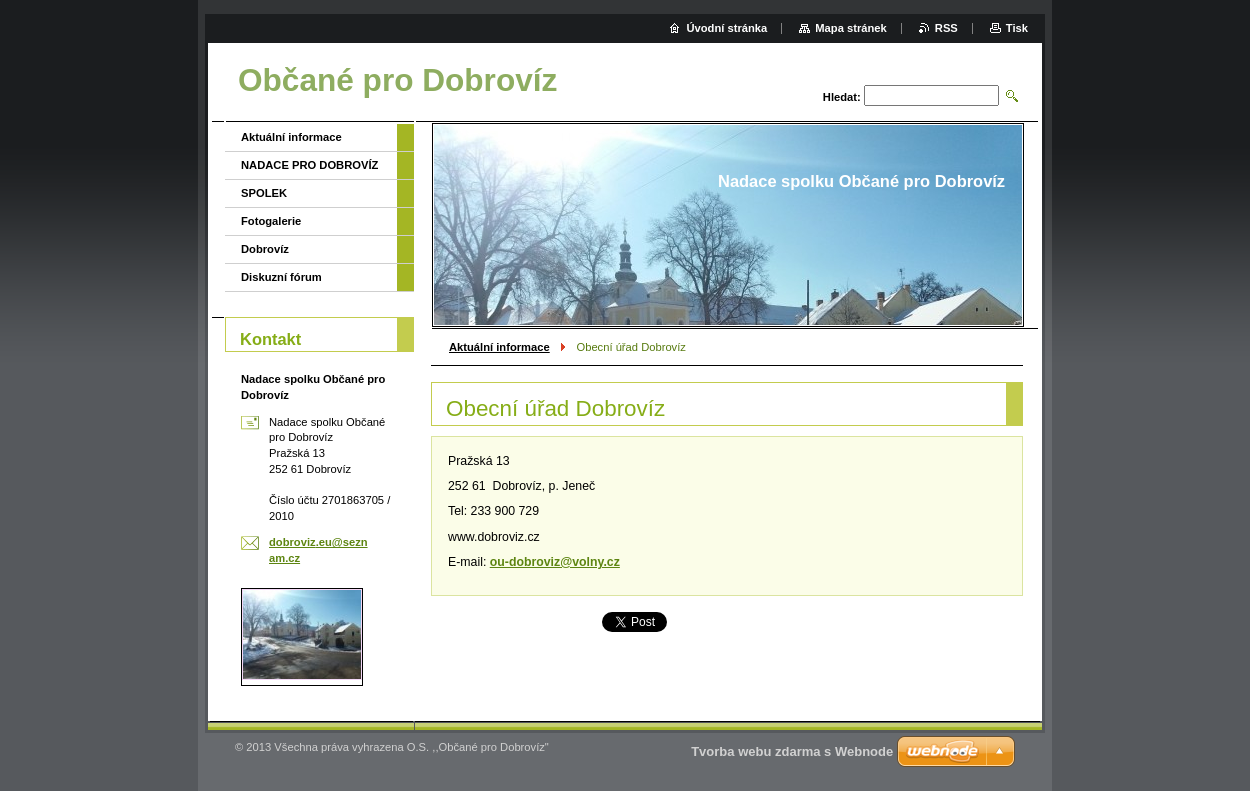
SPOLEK (264, 193)
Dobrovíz (265, 249)
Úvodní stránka (726, 28)
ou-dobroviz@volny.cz (555, 562)
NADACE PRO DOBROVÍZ (309, 165)
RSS (946, 28)
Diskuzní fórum (281, 277)
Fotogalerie (271, 221)
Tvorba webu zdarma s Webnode (792, 751)
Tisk (1017, 28)
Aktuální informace (499, 347)
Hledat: (842, 97)
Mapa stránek (851, 28)
